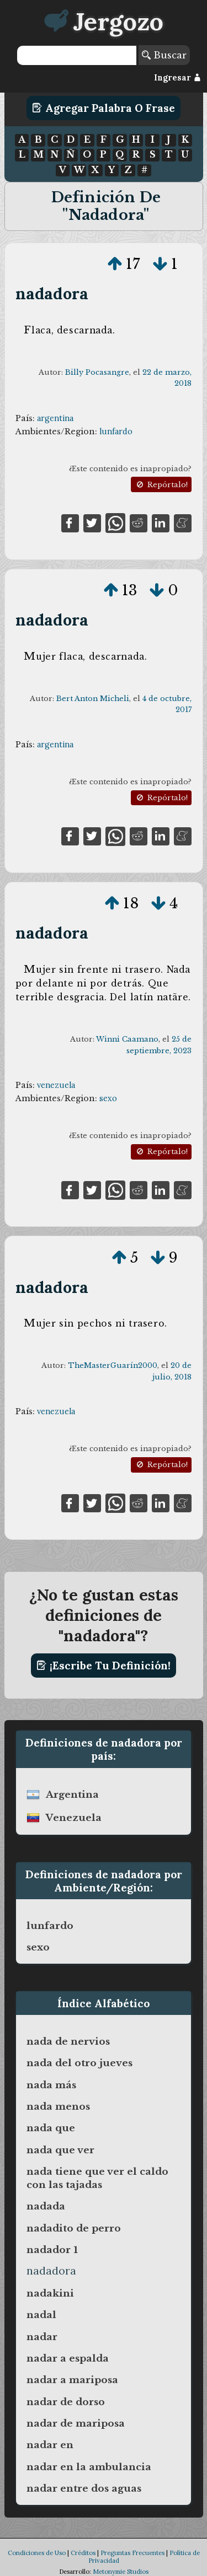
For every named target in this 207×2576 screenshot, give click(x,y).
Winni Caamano (127, 1039)
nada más (51, 2085)
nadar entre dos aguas (83, 2488)
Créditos (83, 2553)
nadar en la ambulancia (88, 2467)
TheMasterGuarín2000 (112, 1365)
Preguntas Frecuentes (132, 2553)
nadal (41, 2315)
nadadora (51, 293)
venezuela (56, 1085)
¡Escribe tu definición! (103, 1665)
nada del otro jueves (79, 2063)
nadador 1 (52, 2250)
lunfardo (115, 431)
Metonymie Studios (120, 2571)
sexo (108, 1098)
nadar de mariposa (75, 2423)
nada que (50, 2128)
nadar (41, 2337)
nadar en (49, 2445)
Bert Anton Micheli (92, 698)
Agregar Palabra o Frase (103, 108)
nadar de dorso (65, 2402)
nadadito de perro (73, 2228)
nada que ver (60, 2150)
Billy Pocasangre (97, 372)
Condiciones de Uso (37, 2553)
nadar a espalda (67, 2358)
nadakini (50, 2293)
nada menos (58, 2106)
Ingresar (177, 78)
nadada (45, 2206)
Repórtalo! (161, 485)
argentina (55, 418)
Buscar (164, 55)
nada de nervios (68, 2041)
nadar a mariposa (72, 2380)
